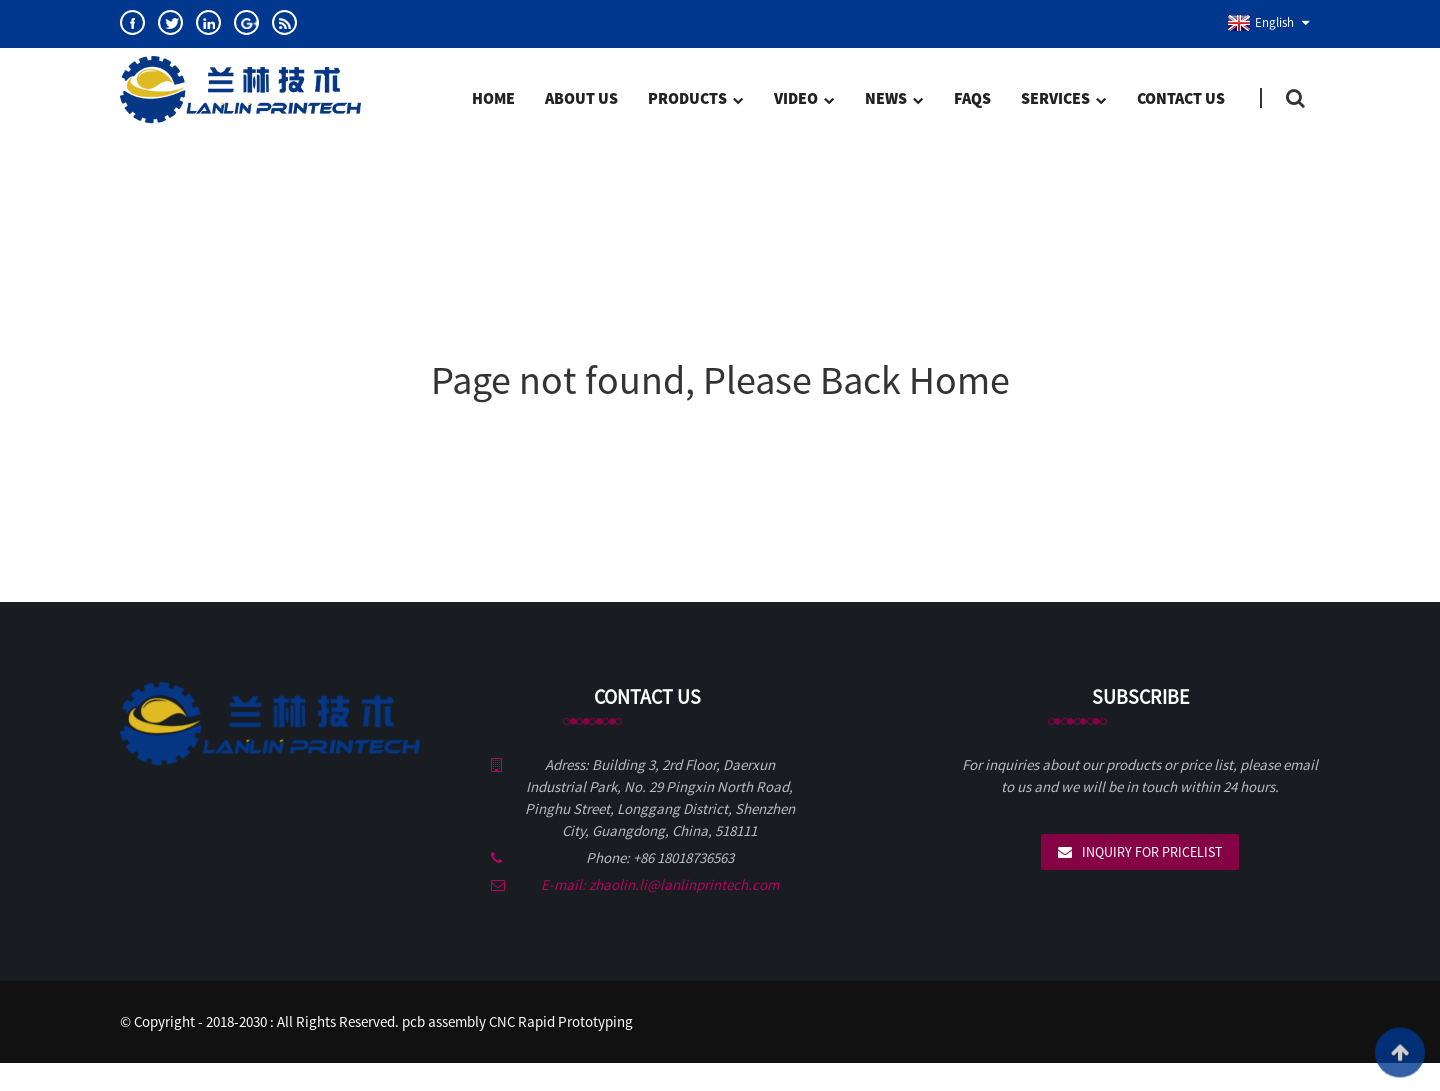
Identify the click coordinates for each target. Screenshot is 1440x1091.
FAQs (972, 98)
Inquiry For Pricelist (1152, 852)
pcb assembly (444, 1021)
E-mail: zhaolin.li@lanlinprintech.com (660, 884)
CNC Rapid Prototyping (561, 1021)
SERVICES (1063, 100)
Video (804, 100)
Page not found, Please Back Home (720, 380)
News (894, 100)
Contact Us (1181, 98)
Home (493, 98)
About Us (581, 98)
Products (695, 100)
